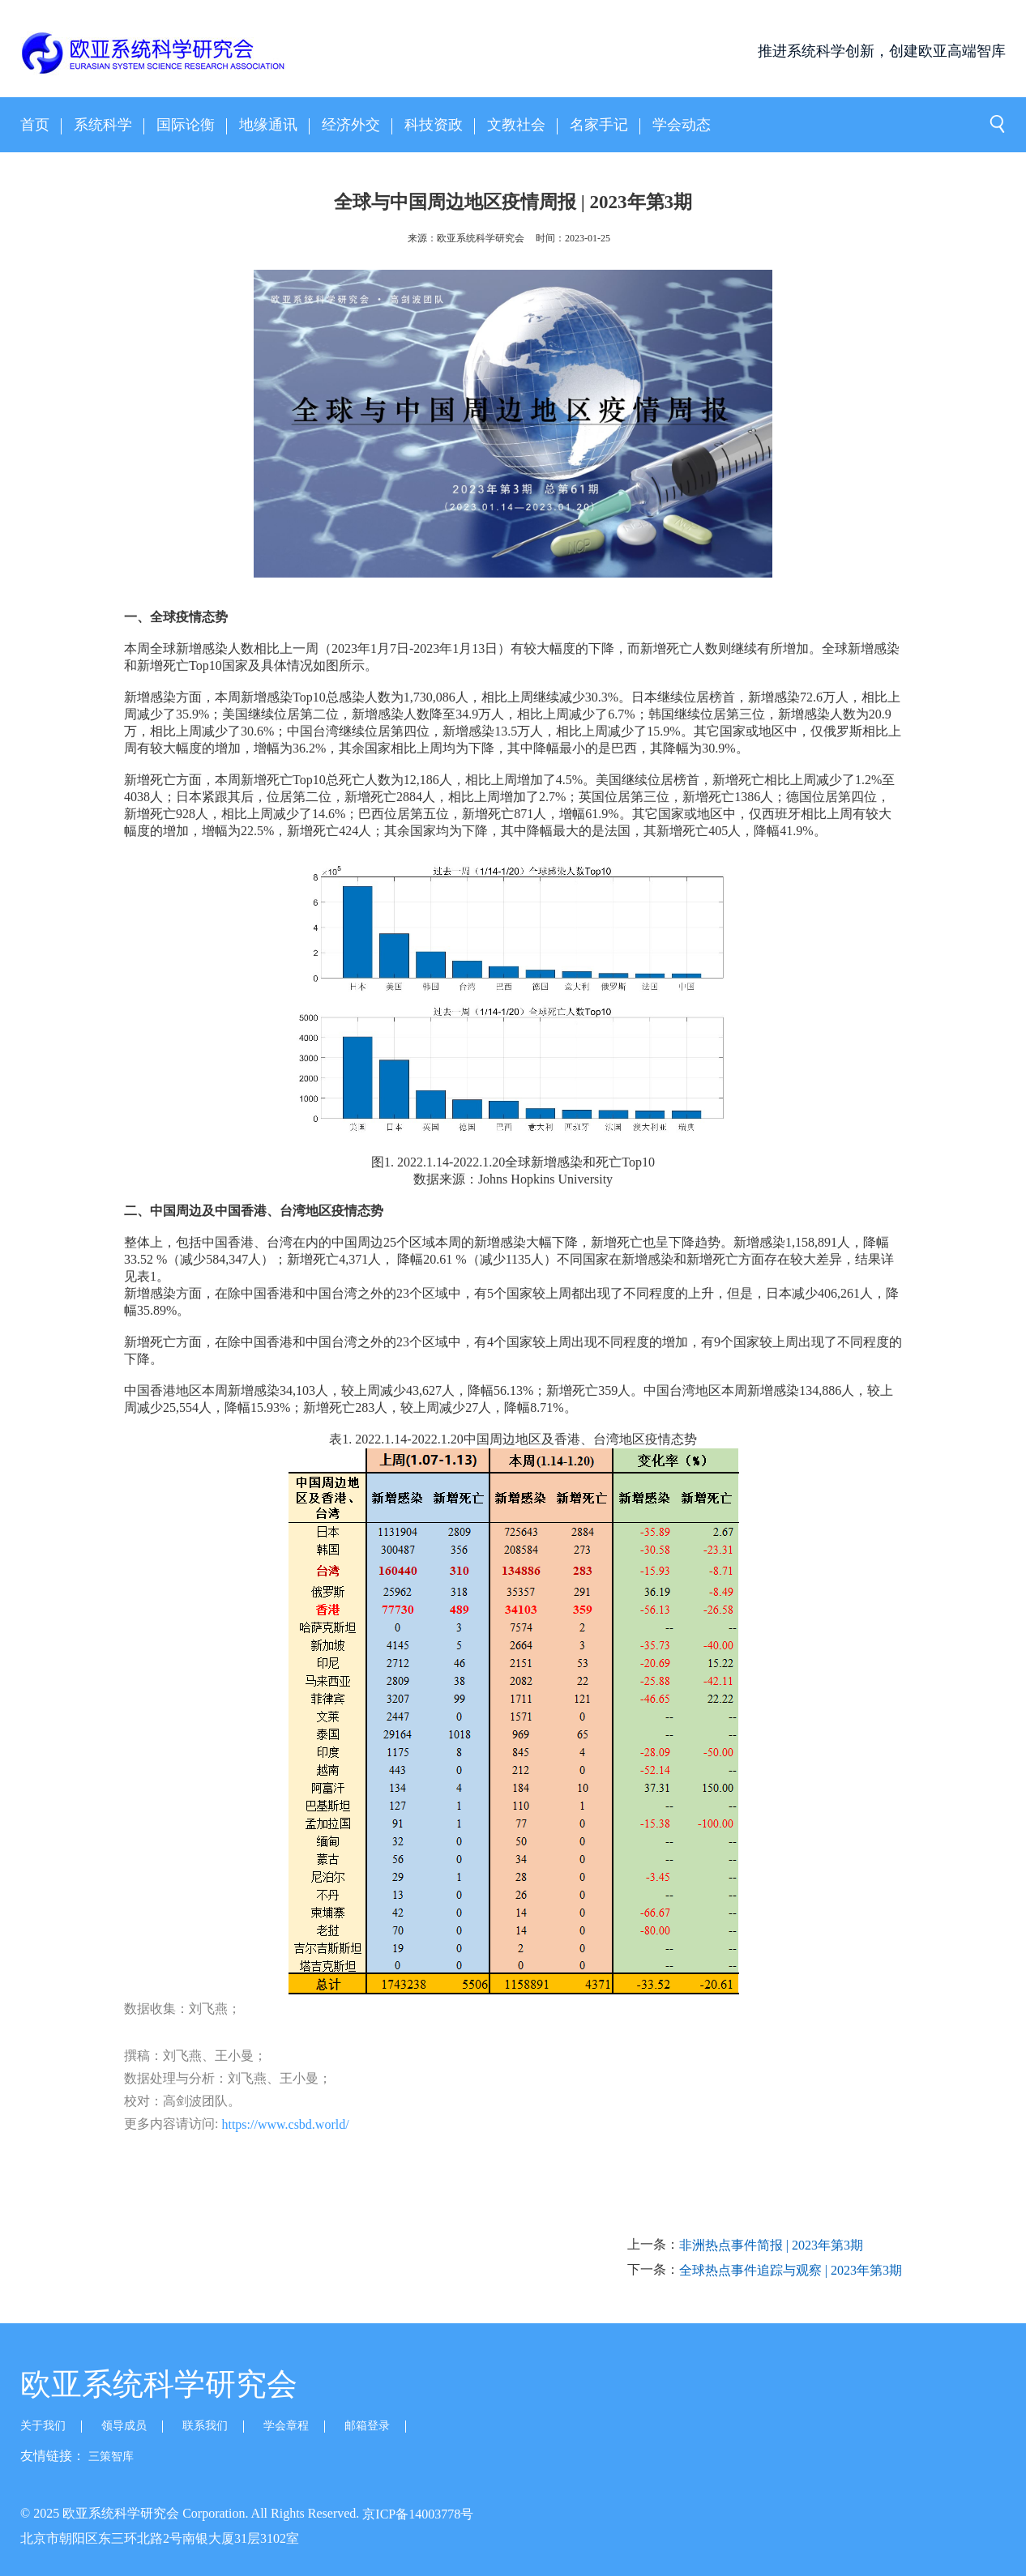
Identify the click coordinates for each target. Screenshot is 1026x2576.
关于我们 (43, 2426)
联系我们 (205, 2426)
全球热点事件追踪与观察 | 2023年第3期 (790, 2270)
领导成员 (124, 2426)
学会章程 (286, 2426)
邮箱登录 (367, 2426)
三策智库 (111, 2456)
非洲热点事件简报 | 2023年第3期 (771, 2245)
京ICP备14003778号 (417, 2513)
